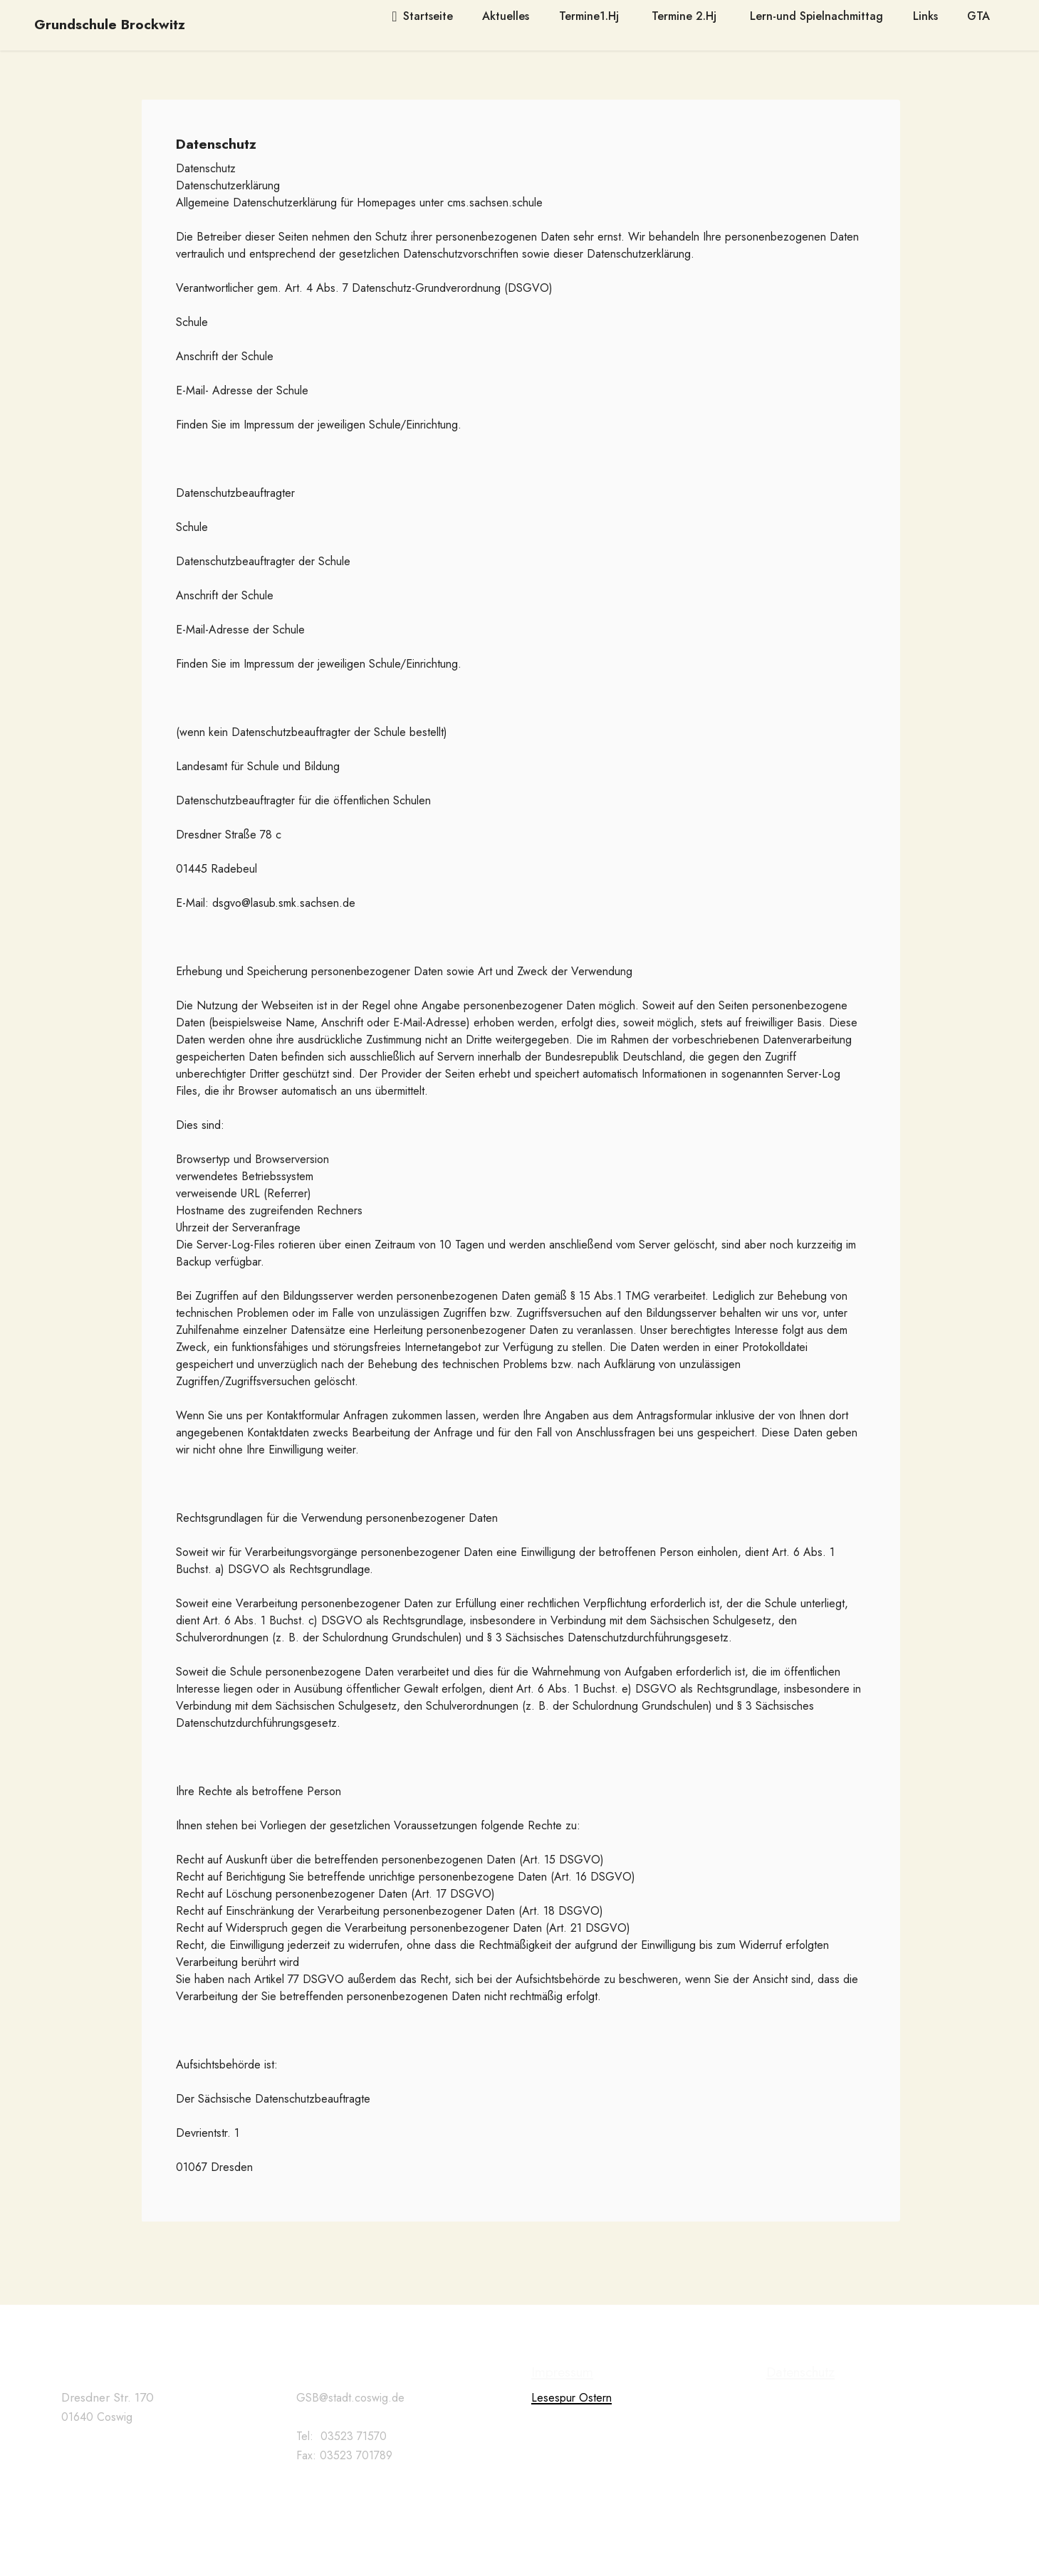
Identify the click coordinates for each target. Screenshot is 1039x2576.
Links (925, 16)
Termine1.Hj (590, 16)
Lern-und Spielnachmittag (816, 16)
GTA (978, 16)
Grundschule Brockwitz (109, 24)
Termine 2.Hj (686, 16)
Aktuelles (505, 16)
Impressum (562, 2417)
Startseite (422, 16)
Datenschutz (800, 2417)
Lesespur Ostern (571, 2442)
